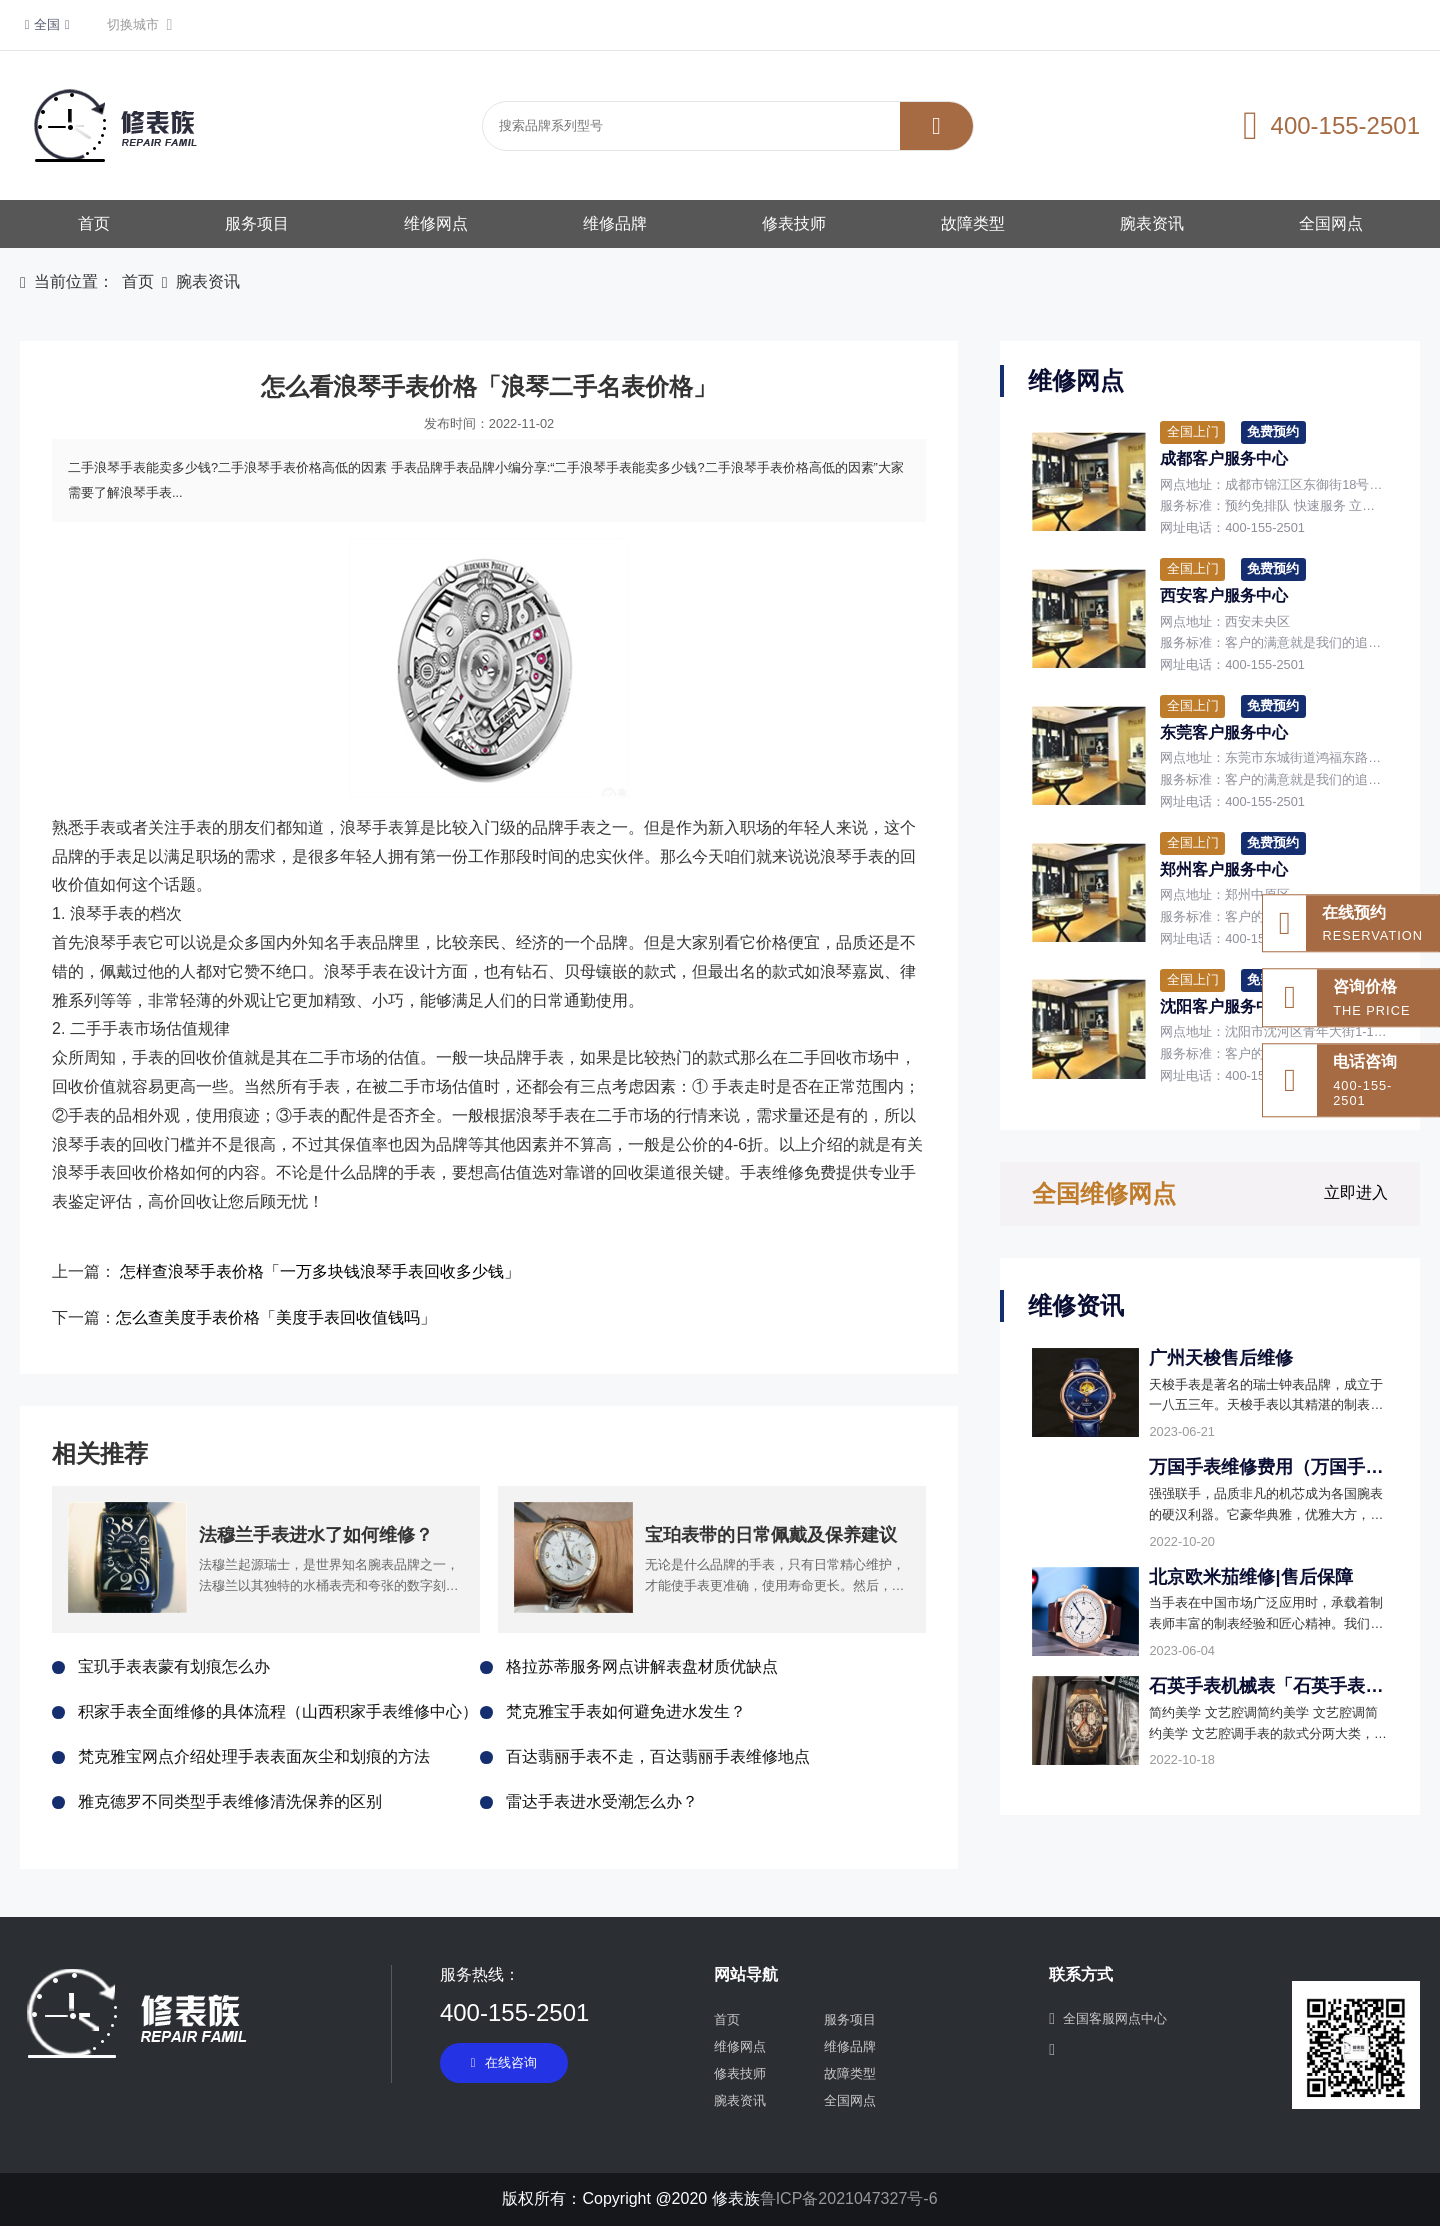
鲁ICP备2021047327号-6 (849, 2198)
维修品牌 (615, 223)
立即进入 (1356, 1192)
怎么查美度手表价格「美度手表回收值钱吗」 (276, 1317)
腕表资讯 (1152, 223)
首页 (94, 223)
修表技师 (794, 223)
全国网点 (1331, 223)
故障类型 (973, 223)
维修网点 (436, 223)
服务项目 (257, 223)
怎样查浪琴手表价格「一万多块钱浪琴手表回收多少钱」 (320, 1271)
